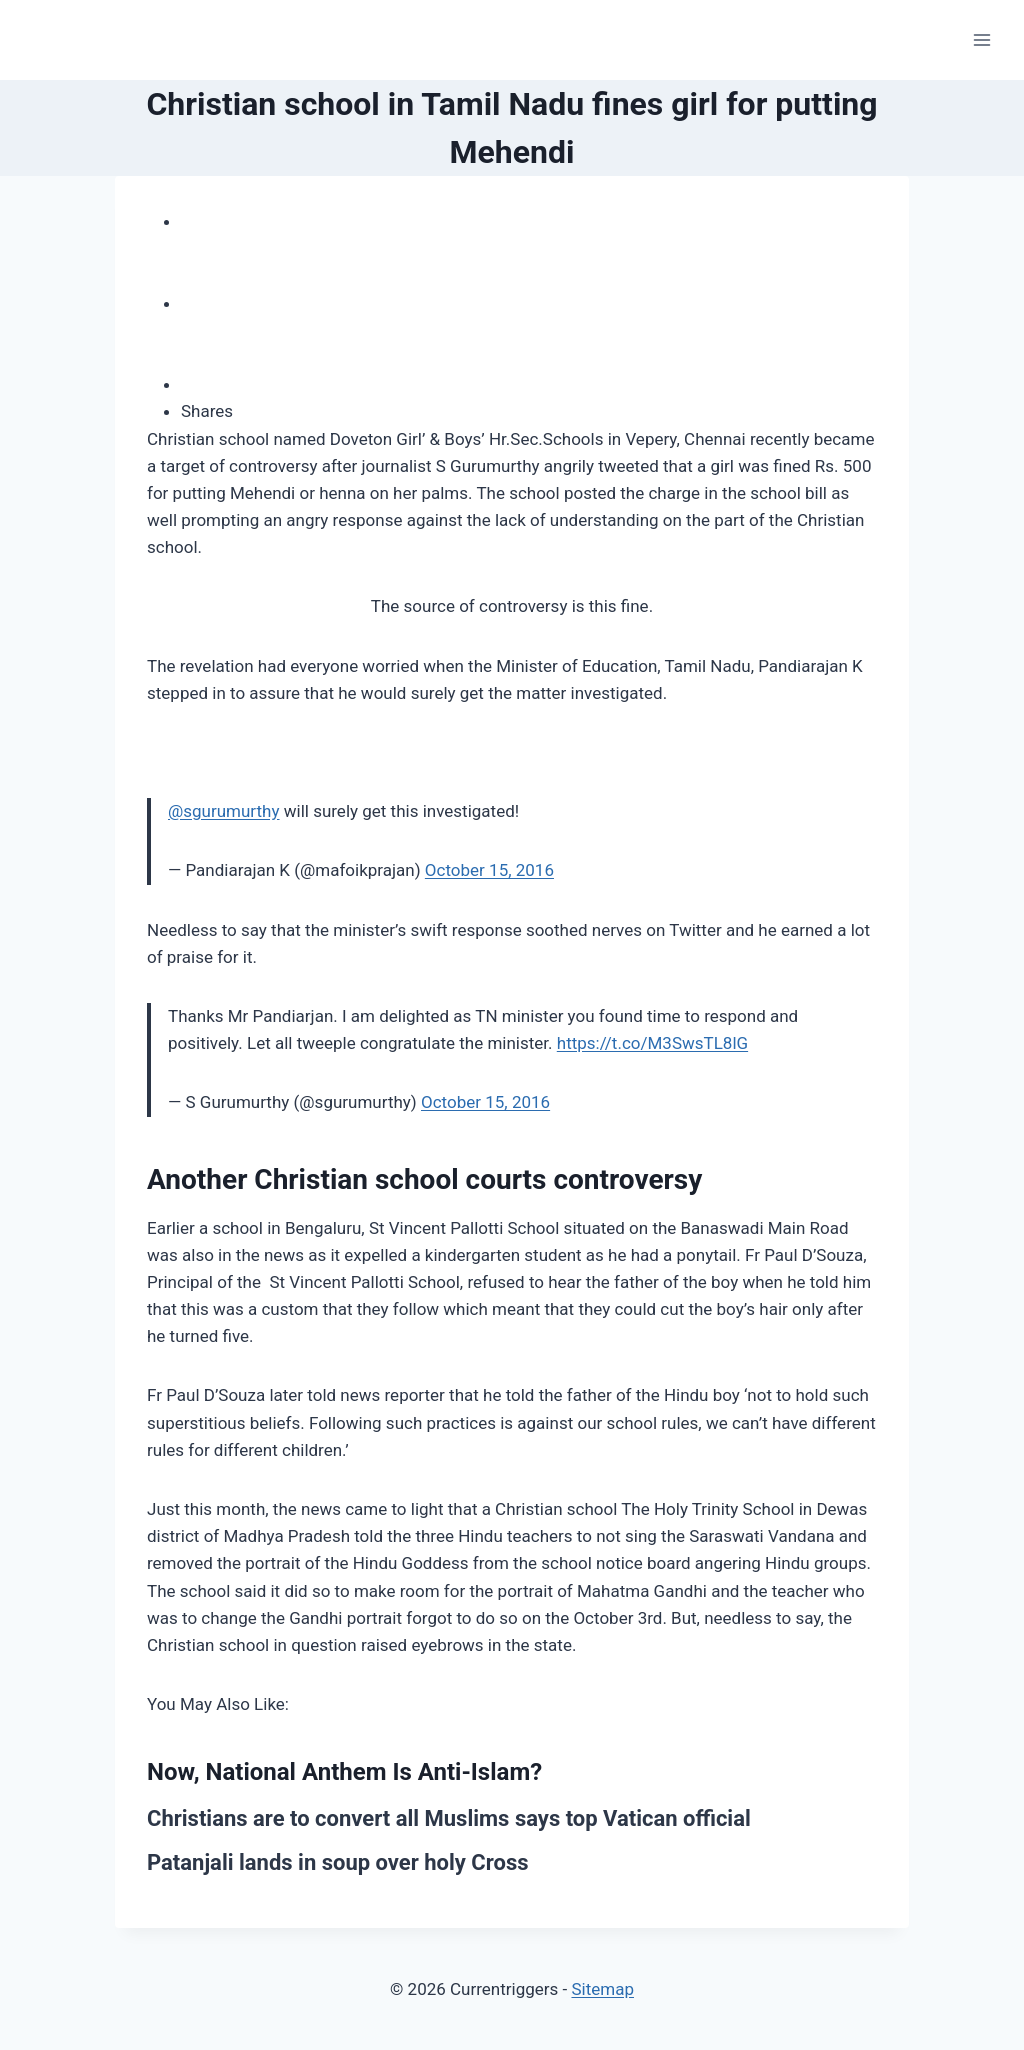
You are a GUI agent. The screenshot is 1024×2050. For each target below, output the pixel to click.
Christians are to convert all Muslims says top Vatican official (449, 1818)
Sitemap (602, 1989)
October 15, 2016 (489, 870)
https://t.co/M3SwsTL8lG (652, 1043)
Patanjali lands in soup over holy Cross (338, 1862)
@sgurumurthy (224, 811)
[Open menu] (981, 39)
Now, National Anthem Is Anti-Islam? (344, 1772)
